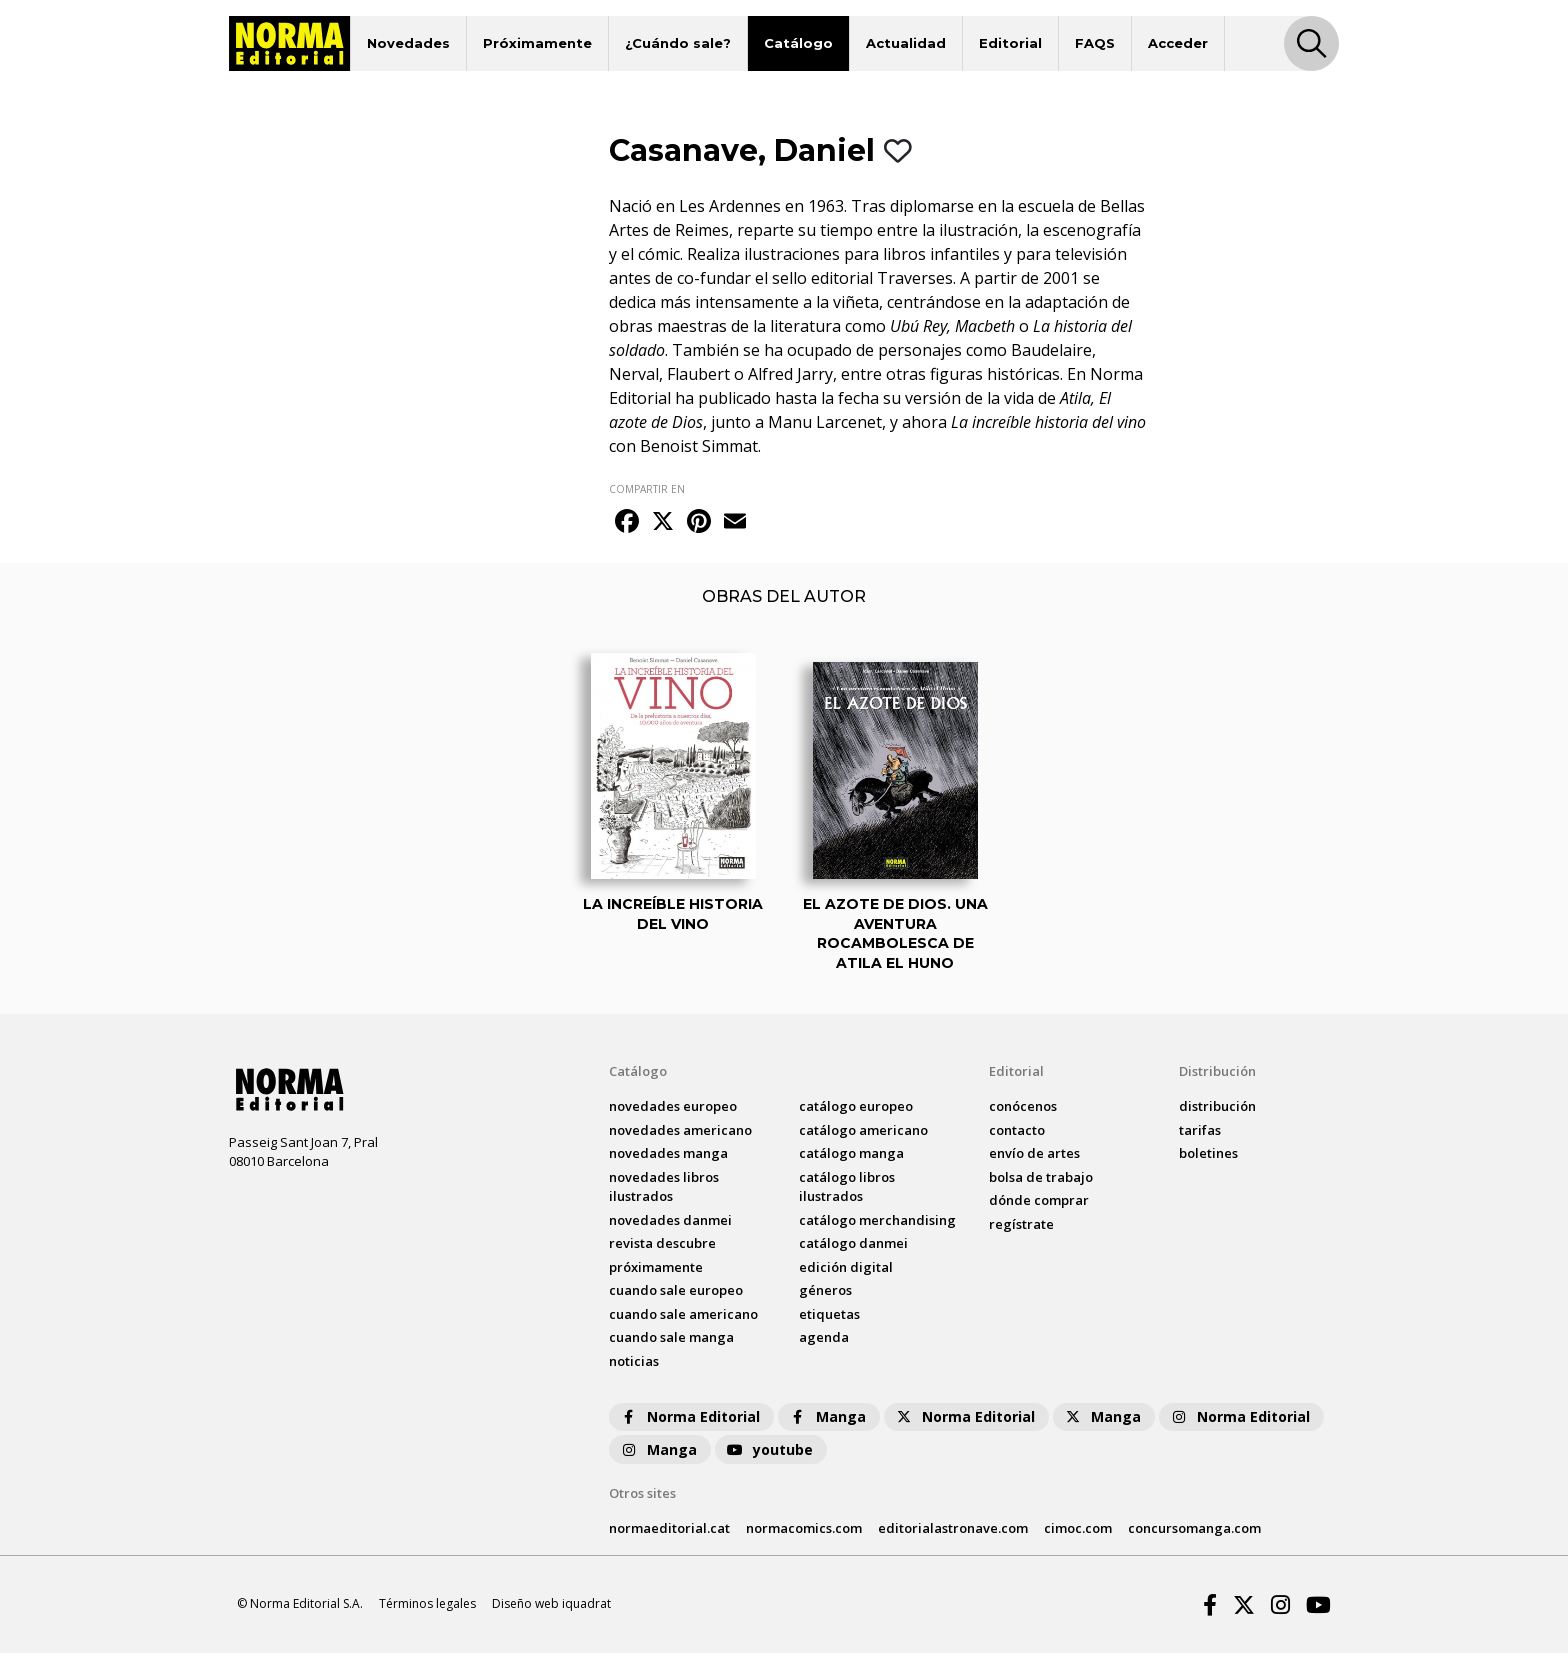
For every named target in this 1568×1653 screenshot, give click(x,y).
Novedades (408, 43)
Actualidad (906, 43)
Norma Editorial (689, 1416)
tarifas (1200, 1130)
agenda (824, 1337)
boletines (1208, 1153)
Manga (827, 1416)
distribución (1217, 1106)
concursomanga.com (1194, 1528)
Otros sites (642, 1493)
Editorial (1010, 43)
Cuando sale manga (671, 1337)
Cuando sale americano (683, 1314)
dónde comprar (1039, 1200)
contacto (1017, 1130)
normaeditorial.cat (669, 1528)
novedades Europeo (673, 1106)
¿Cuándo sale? (678, 43)
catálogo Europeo (856, 1106)
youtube (769, 1449)
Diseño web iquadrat (551, 1603)
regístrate (1021, 1224)
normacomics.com (804, 1528)
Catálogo (798, 43)
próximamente (656, 1267)
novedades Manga (668, 1153)
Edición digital (846, 1267)
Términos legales (427, 1603)
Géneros (825, 1290)
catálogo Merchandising (877, 1220)
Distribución (1217, 1071)
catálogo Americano (863, 1130)
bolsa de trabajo (1041, 1177)
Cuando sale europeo (676, 1290)
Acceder (1178, 43)
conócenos (1023, 1106)
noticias (634, 1361)
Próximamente (537, 43)
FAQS (1095, 43)
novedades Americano (680, 1130)
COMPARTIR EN (647, 489)
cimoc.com (1078, 1528)
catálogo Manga (851, 1153)
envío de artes (1034, 1153)
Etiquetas (829, 1314)
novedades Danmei (670, 1220)
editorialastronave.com (953, 1528)
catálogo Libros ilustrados (847, 1187)
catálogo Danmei (853, 1243)
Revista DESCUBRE (662, 1243)
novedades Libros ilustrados (664, 1187)
